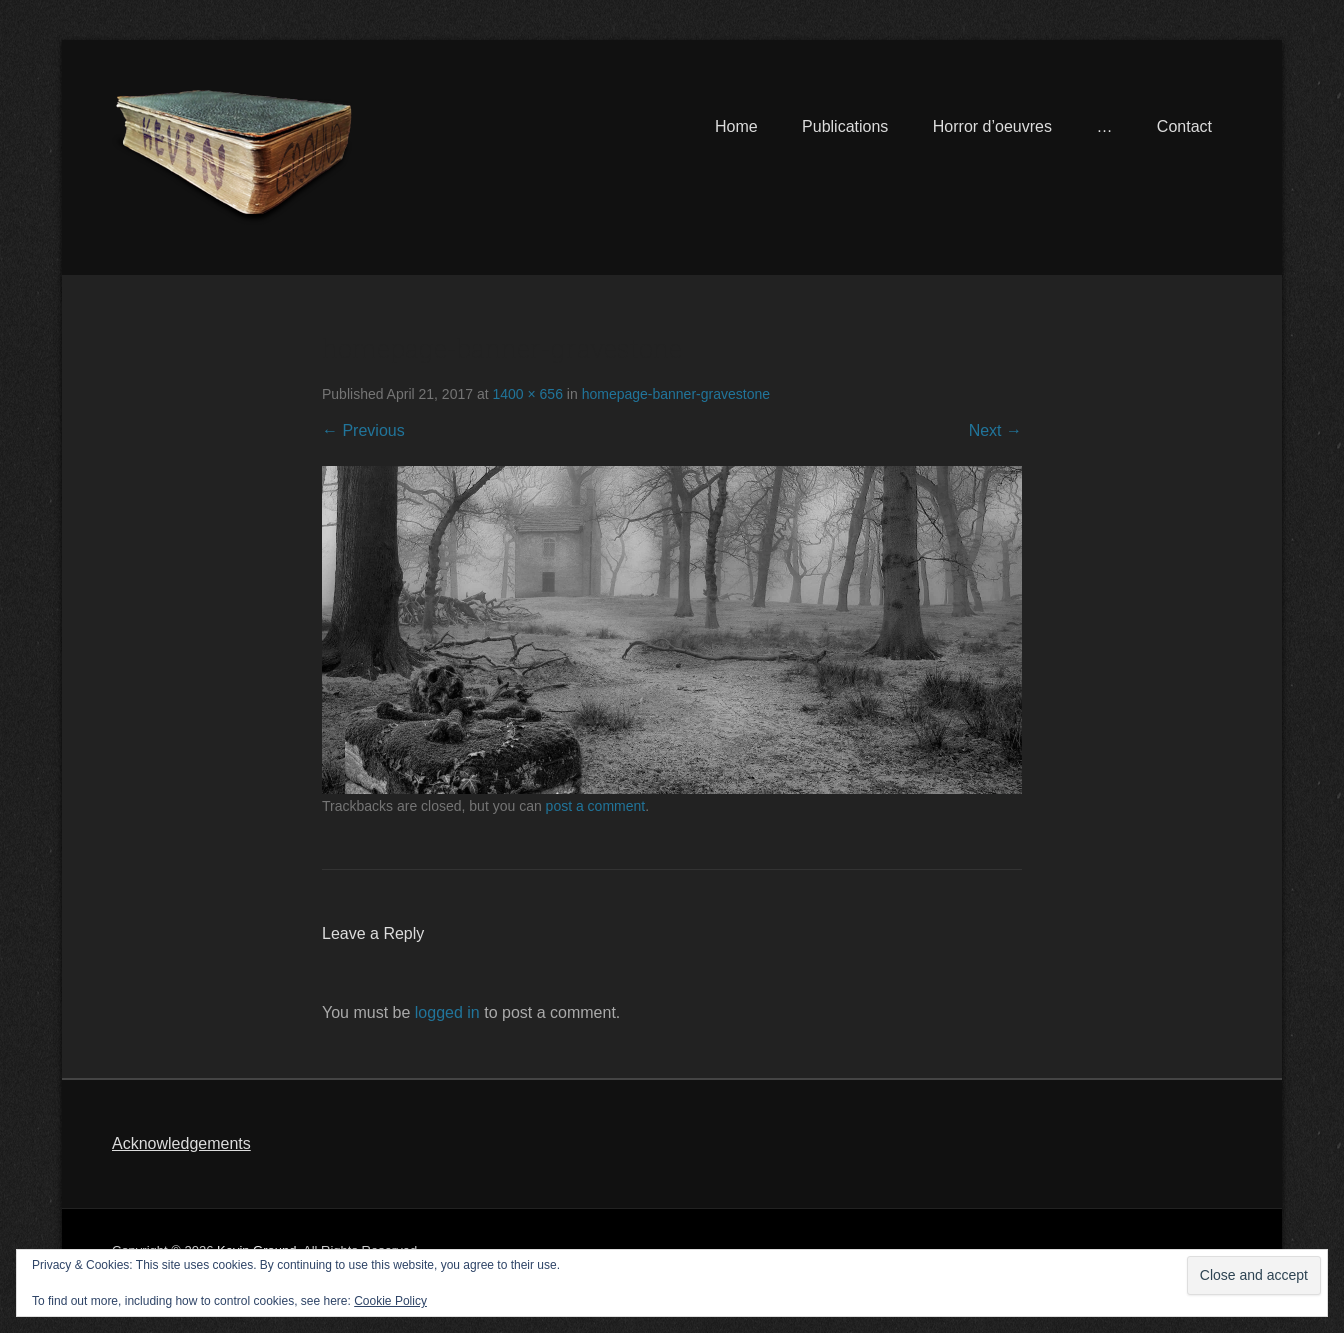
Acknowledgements (181, 1143)
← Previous (363, 430)
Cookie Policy (390, 1301)
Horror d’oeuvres (992, 126)
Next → (995, 430)
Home (736, 126)
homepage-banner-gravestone (676, 394)
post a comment (596, 806)
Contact (1184, 126)
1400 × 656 (527, 394)
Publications (845, 126)
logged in (447, 1012)
